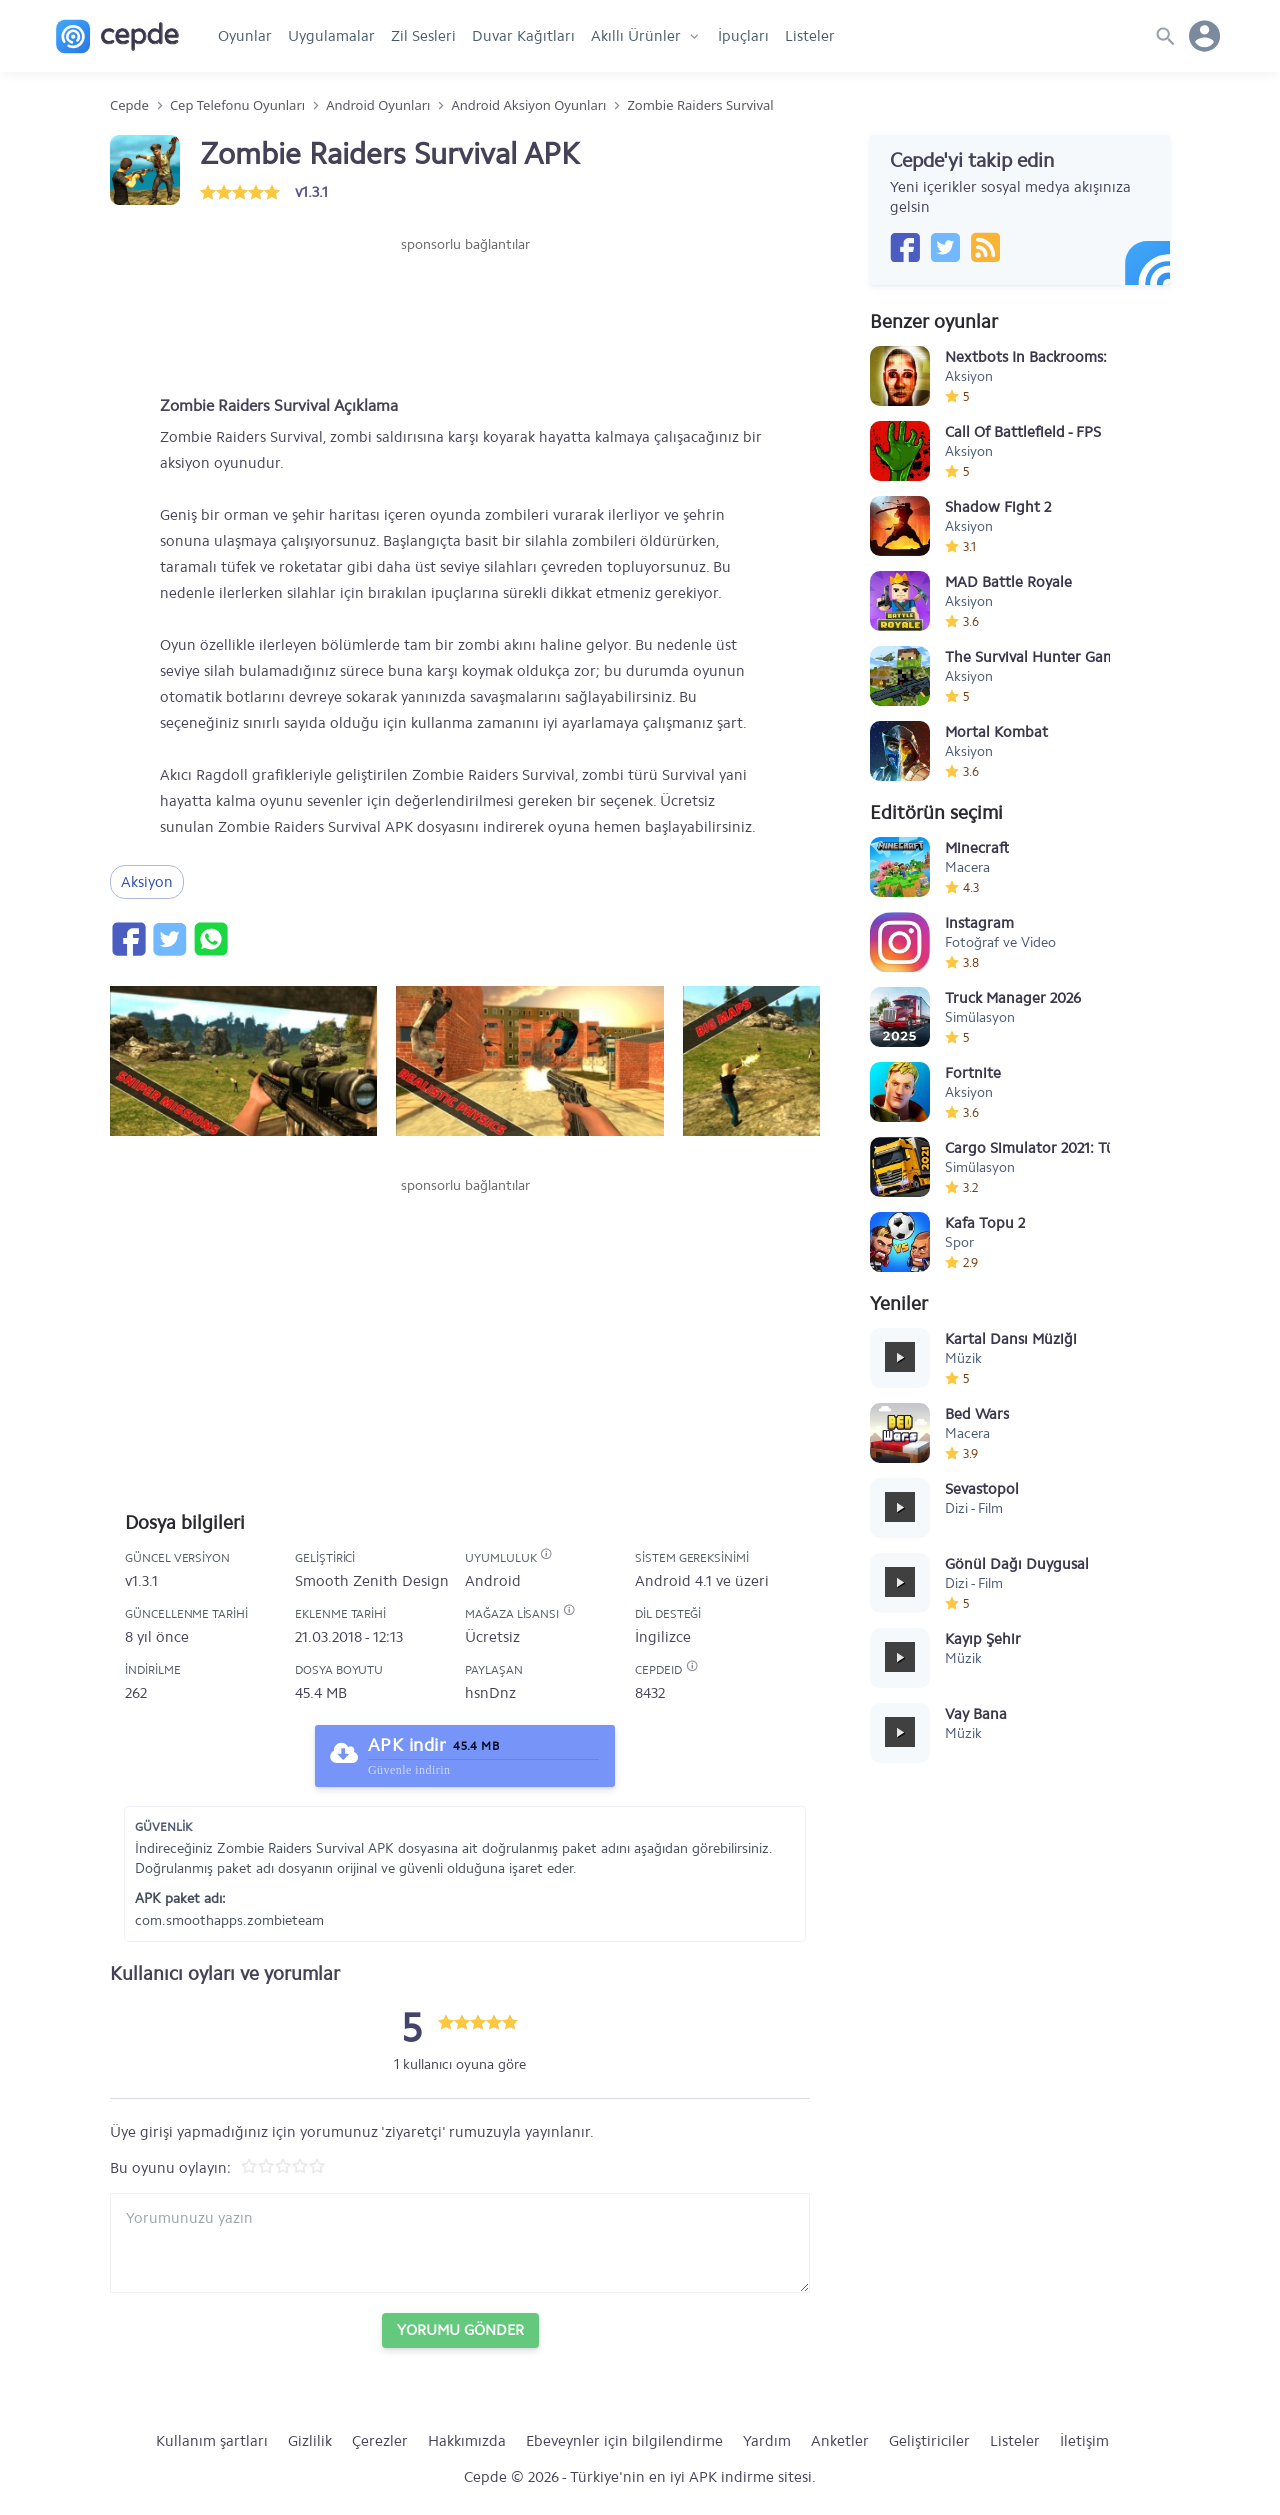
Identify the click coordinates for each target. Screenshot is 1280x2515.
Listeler (810, 36)
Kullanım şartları (212, 2441)
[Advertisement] (465, 315)
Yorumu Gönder (460, 2330)
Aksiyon (147, 882)
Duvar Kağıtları (523, 36)
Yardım (767, 2441)
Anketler (840, 2441)
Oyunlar (245, 36)
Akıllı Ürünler (636, 36)
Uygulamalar (331, 36)
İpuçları (743, 36)
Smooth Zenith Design (372, 1581)
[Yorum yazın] (460, 2243)
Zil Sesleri (423, 36)
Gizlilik (310, 2441)
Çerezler (380, 2441)
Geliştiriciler (929, 2441)
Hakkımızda (467, 2441)
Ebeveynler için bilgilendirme (624, 2441)
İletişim (1084, 2441)
